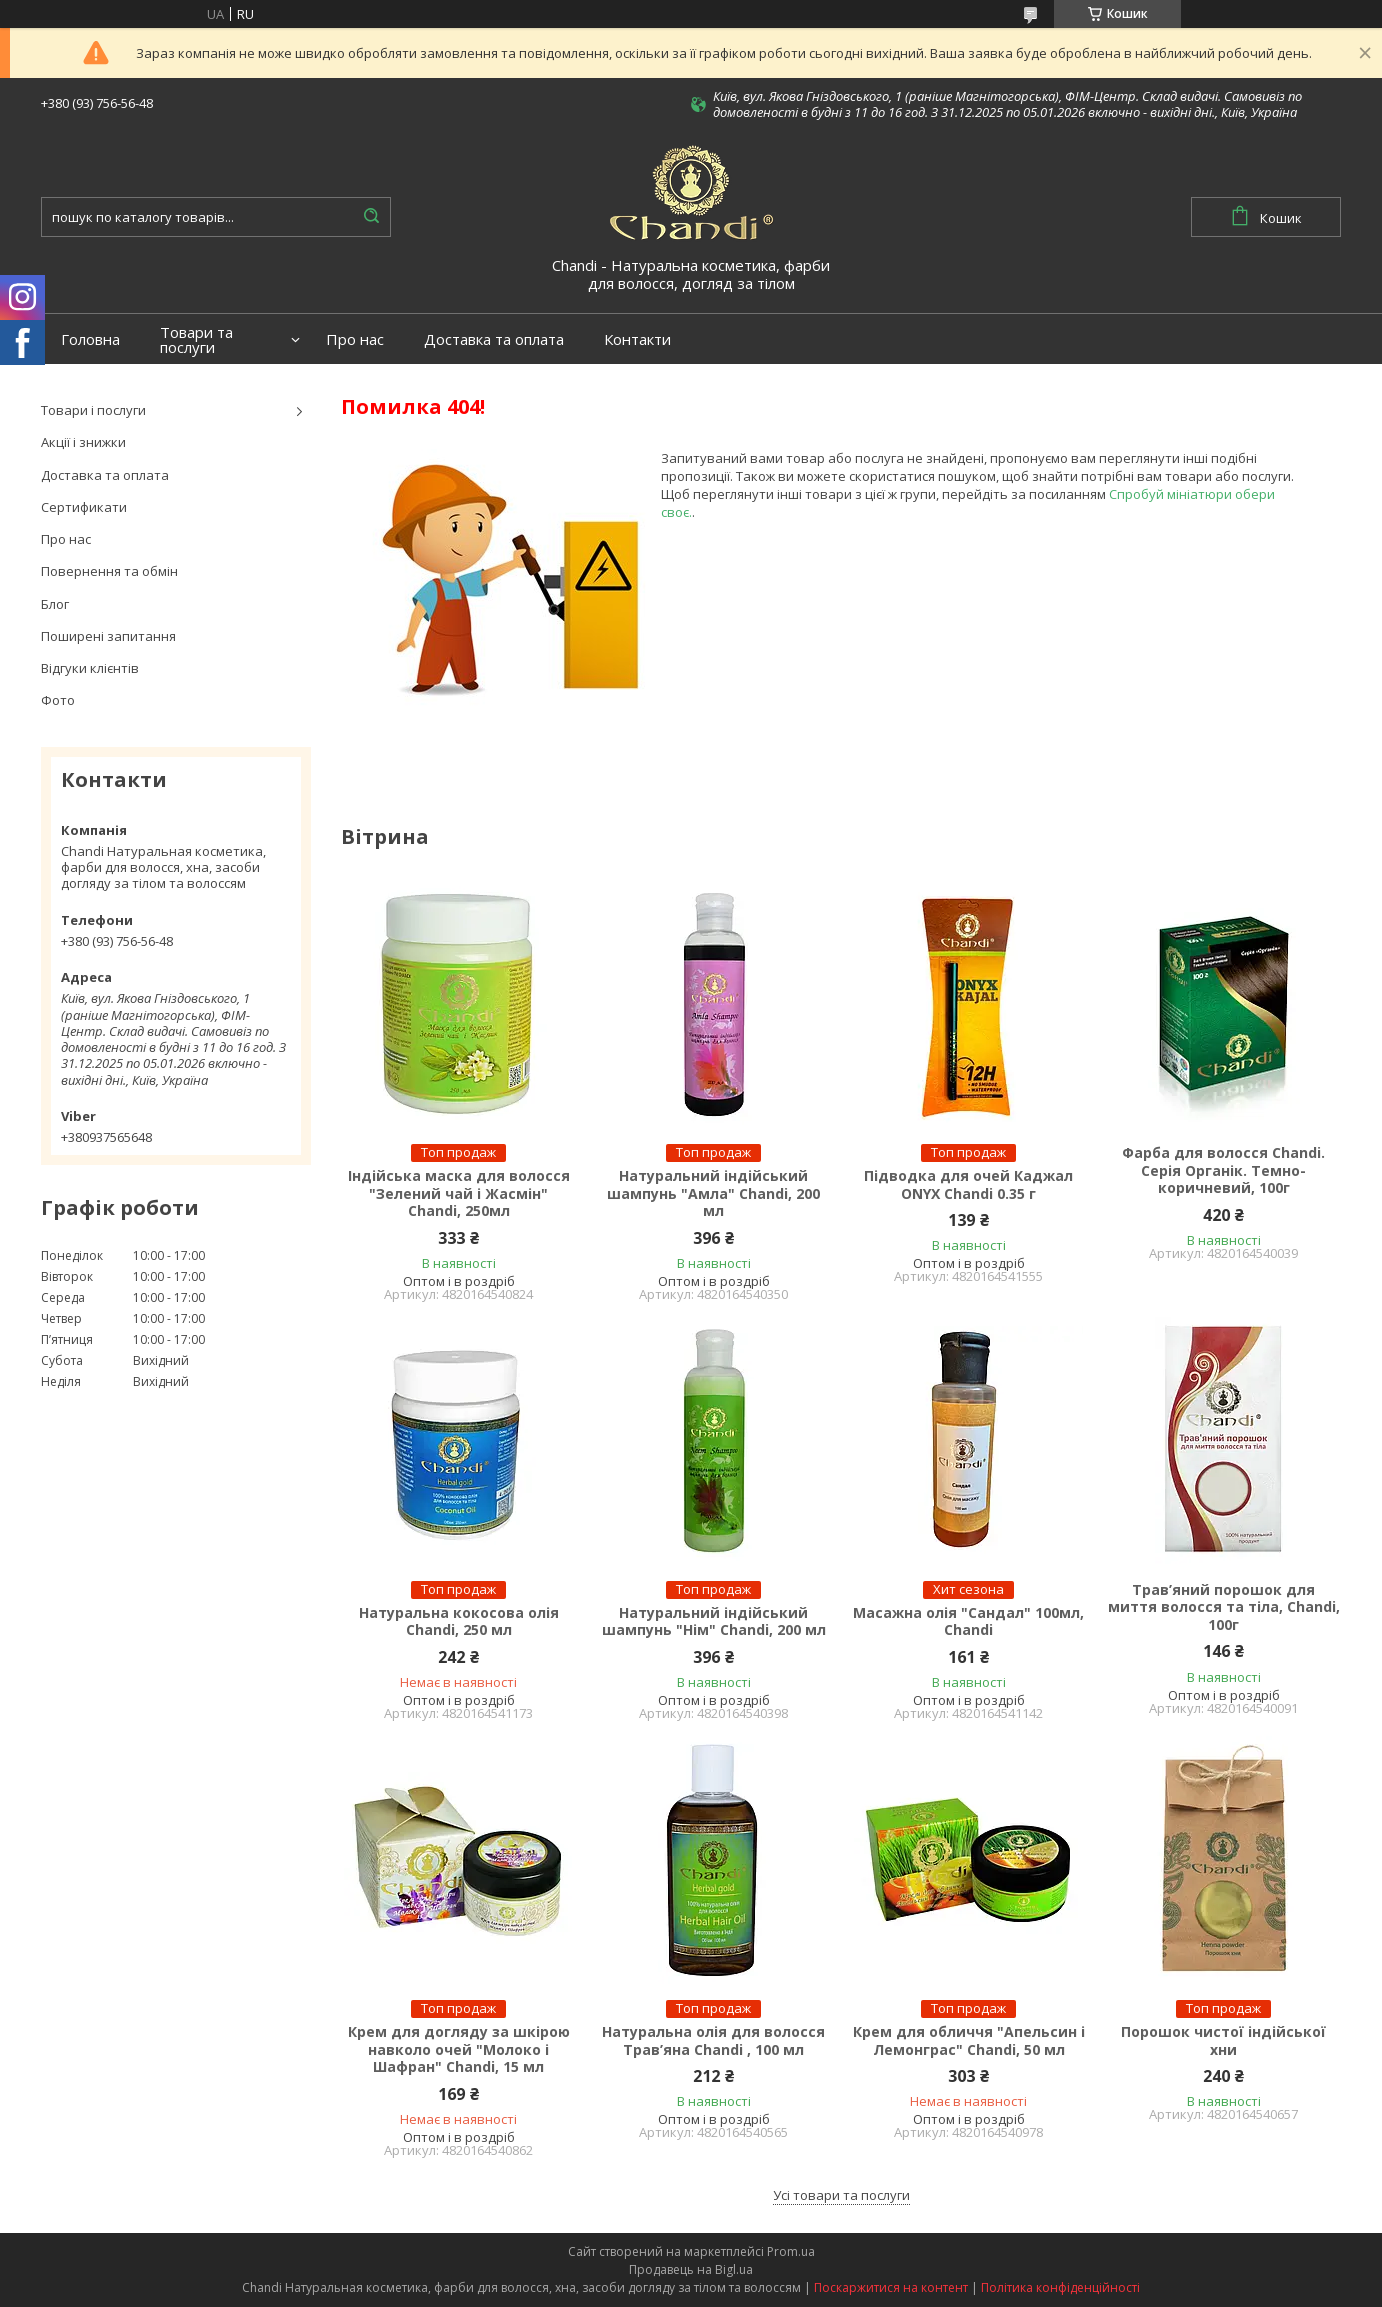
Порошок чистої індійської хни (1223, 2040)
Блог (55, 604)
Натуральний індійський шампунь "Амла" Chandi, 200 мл (713, 1193)
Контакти (637, 339)
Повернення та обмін (109, 571)
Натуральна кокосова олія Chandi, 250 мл (459, 1621)
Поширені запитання (108, 636)
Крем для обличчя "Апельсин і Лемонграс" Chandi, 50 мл (969, 2040)
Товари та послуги (196, 340)
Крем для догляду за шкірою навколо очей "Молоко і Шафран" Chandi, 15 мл (459, 2049)
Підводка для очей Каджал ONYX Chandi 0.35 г (968, 1184)
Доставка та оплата (494, 339)
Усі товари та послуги (841, 2195)
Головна (90, 339)
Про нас (355, 339)
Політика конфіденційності (1060, 2287)
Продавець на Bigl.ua (691, 2269)
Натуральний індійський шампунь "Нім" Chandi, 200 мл (714, 1621)
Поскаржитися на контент (891, 2287)
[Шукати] (371, 217)
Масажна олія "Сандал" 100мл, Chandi (968, 1621)
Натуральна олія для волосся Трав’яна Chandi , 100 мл (713, 2040)
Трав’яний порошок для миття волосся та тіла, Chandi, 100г (1224, 1607)
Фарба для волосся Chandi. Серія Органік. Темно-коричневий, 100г (1223, 1170)
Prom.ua (791, 2251)
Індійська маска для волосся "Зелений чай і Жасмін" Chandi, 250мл (459, 1193)
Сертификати (84, 507)
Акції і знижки (83, 442)
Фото (58, 700)
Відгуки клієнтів (90, 668)
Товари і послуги (93, 410)
